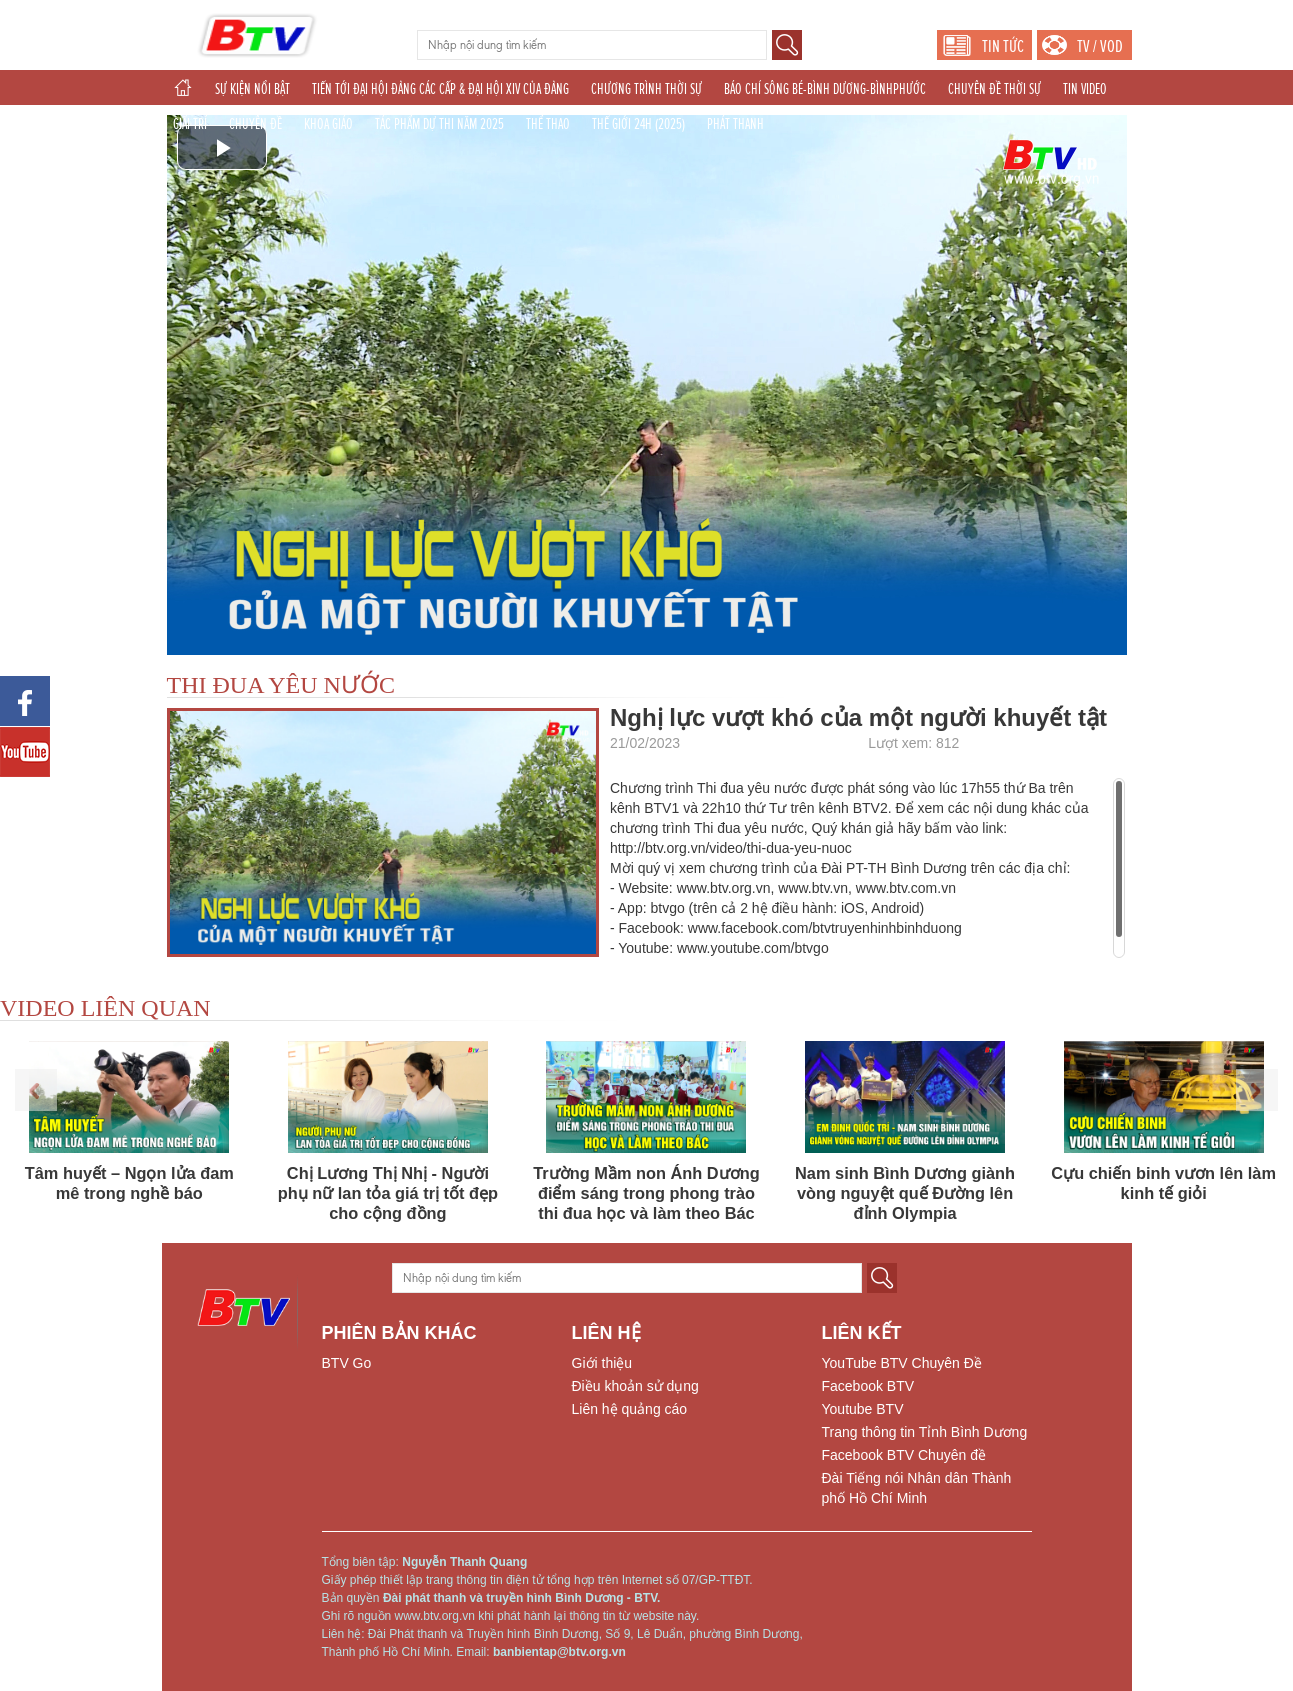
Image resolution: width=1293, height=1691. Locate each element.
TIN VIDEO (1085, 89)
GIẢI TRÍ (190, 124)
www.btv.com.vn (906, 888)
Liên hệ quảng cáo (630, 1409)
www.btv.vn (813, 888)
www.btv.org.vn (724, 888)
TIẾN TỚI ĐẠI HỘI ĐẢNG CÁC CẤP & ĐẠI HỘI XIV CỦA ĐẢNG (440, 89)
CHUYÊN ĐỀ (255, 124)
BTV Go (347, 1363)
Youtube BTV (863, 1409)
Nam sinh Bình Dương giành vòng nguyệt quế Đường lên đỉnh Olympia (905, 1193)
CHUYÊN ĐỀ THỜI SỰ (994, 89)
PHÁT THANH (735, 124)
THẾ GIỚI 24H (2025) (638, 124)
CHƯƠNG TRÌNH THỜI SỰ (646, 89)
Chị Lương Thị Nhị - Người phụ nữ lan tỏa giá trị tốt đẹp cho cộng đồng (388, 1193)
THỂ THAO (548, 124)
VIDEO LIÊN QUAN (105, 1008)
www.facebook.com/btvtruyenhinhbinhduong (825, 928)
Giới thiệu (602, 1363)
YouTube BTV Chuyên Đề (902, 1363)
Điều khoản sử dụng (635, 1386)
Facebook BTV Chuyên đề (904, 1455)
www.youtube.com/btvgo (753, 948)
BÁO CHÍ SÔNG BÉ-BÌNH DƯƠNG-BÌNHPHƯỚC (825, 89)
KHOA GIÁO (328, 124)
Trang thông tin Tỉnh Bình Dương (925, 1432)
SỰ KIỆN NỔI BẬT (252, 89)
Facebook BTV (868, 1386)
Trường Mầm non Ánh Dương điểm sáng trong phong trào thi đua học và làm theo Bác (646, 1193)
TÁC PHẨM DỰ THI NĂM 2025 (439, 124)
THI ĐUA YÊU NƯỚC (281, 685)
